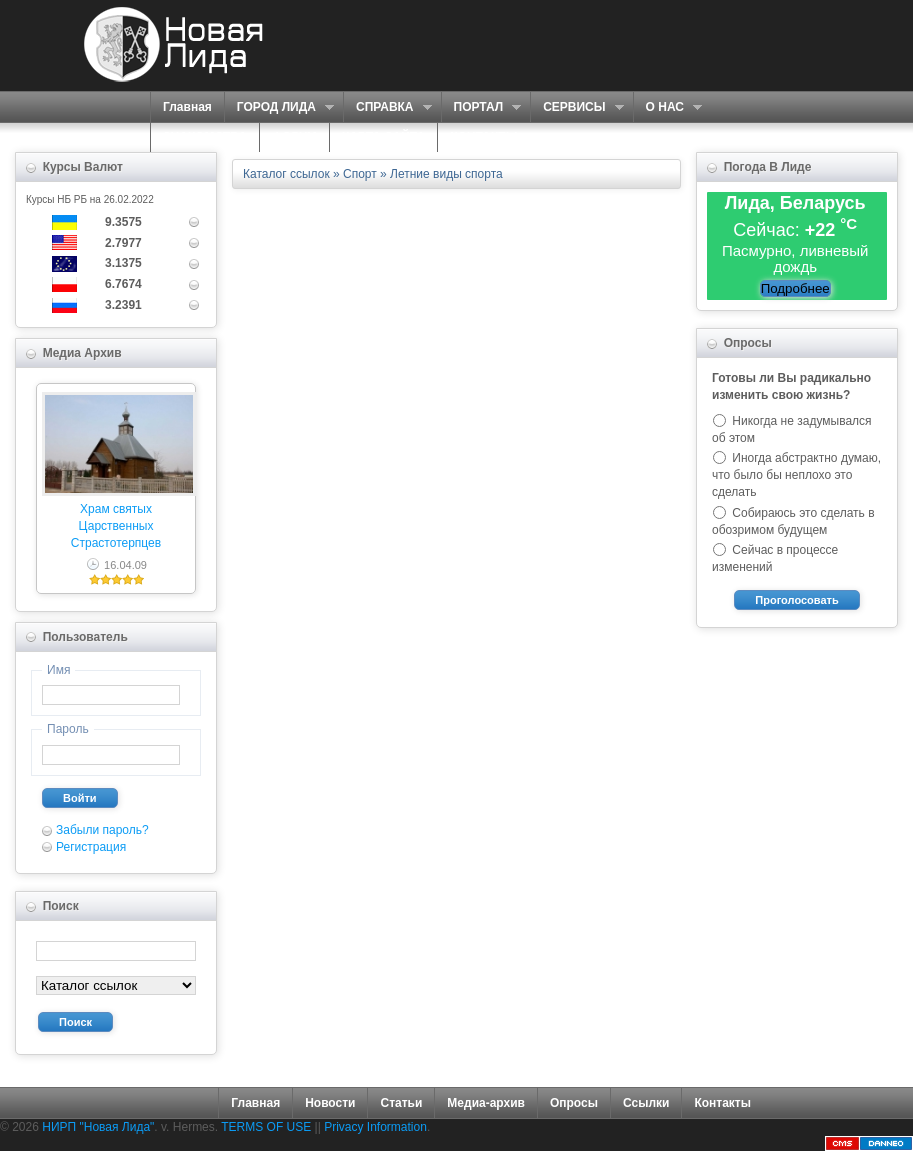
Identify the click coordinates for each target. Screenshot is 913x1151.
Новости (330, 1103)
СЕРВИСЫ (576, 107)
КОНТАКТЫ (483, 137)
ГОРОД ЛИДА (279, 107)
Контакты (722, 1103)
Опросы (574, 1103)
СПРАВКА (387, 107)
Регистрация (91, 847)
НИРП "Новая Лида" (98, 1127)
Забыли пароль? (102, 830)
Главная (187, 107)
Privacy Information (375, 1127)
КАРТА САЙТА (383, 137)
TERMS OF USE (266, 1127)
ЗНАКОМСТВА (205, 137)
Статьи (401, 1103)
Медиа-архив (486, 1103)
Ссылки (646, 1103)
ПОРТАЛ (481, 107)
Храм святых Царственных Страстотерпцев (116, 526)
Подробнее (795, 288)
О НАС (667, 107)
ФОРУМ (294, 137)
